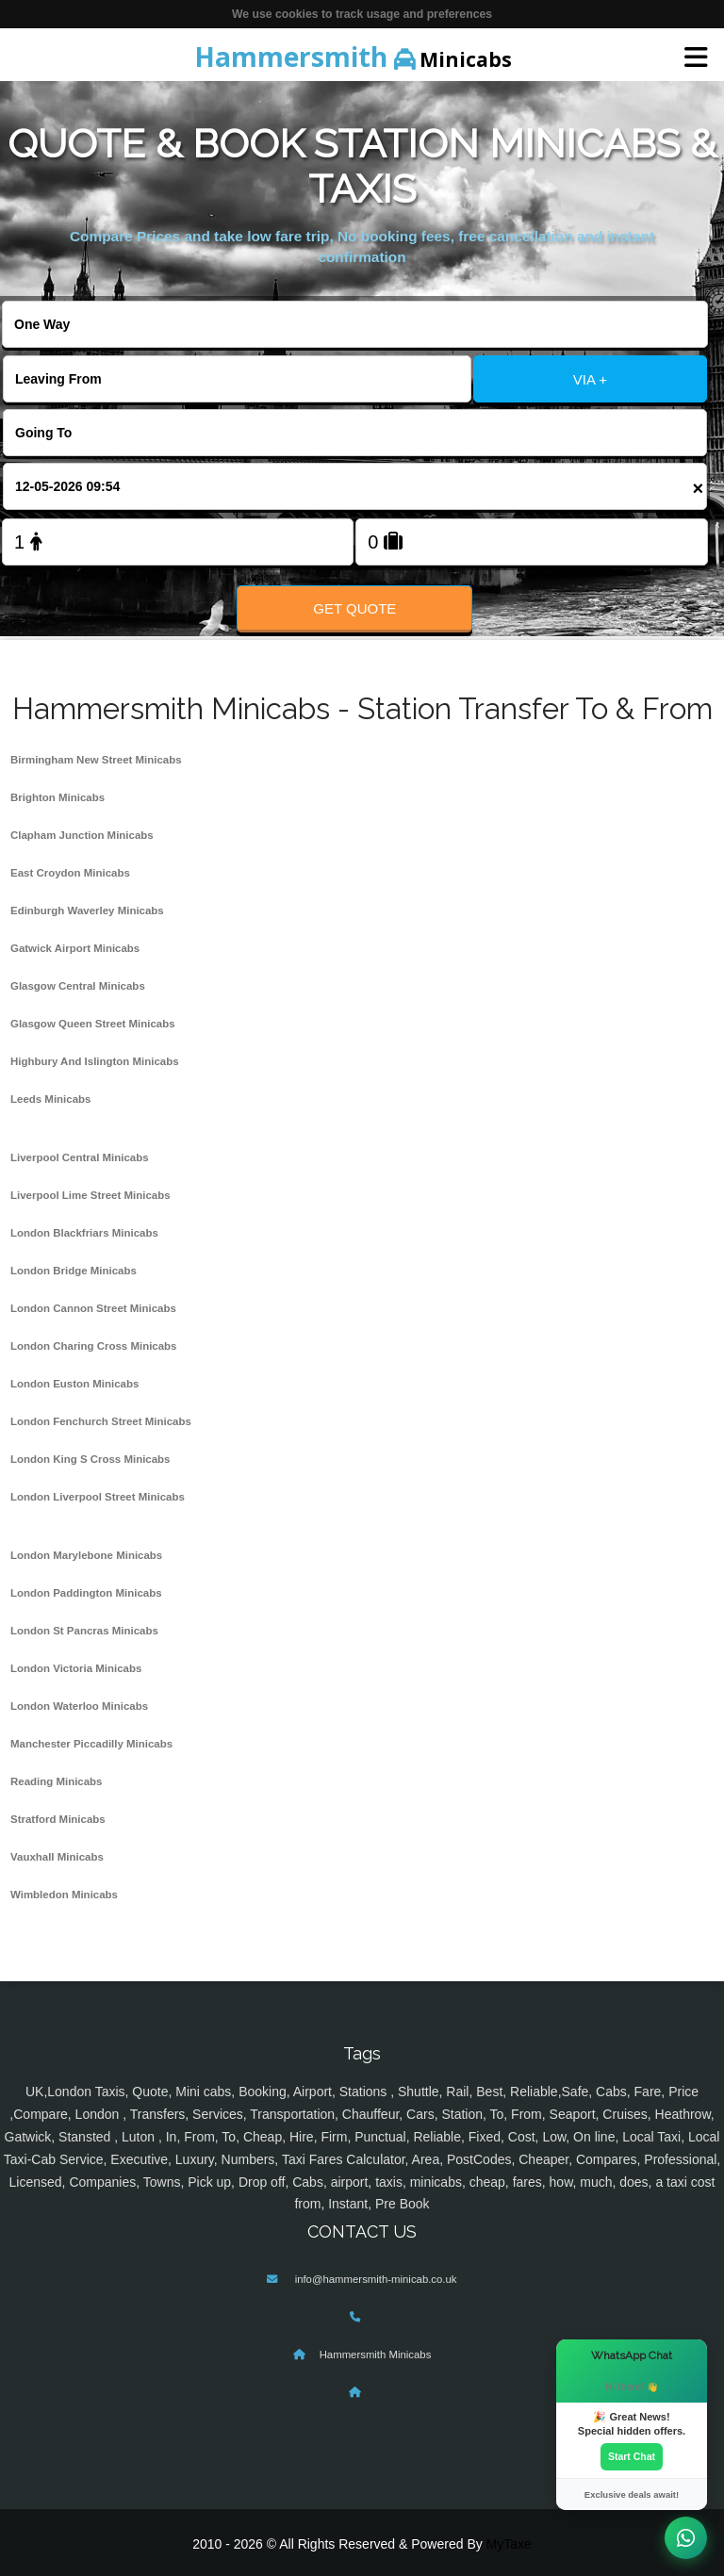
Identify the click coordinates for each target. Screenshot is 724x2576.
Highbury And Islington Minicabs (94, 1061)
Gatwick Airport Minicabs (75, 948)
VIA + (590, 379)
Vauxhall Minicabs (57, 1856)
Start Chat (631, 2456)
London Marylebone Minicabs (86, 1555)
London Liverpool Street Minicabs (97, 1496)
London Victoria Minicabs (75, 1668)
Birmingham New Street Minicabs (96, 759)
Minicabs (353, 56)
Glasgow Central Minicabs (77, 986)
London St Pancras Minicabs (84, 1630)
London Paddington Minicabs (86, 1593)
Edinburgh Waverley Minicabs (87, 910)
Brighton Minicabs (57, 797)
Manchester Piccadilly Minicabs (91, 1743)
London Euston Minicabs (74, 1383)
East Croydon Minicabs (70, 872)
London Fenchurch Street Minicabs (100, 1421)
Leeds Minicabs (50, 1099)
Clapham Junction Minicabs (82, 835)
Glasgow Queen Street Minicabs (92, 1023)
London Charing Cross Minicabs (93, 1346)
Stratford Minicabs (58, 1819)
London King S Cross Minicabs (90, 1459)
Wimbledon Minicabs (64, 1894)
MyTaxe (509, 2543)
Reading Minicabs (56, 1781)
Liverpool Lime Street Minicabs (90, 1195)
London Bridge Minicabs (73, 1270)
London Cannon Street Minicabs (93, 1308)
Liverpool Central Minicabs (79, 1157)
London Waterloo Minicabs (79, 1706)
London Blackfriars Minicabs (84, 1233)
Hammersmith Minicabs (376, 2354)
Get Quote (354, 608)
